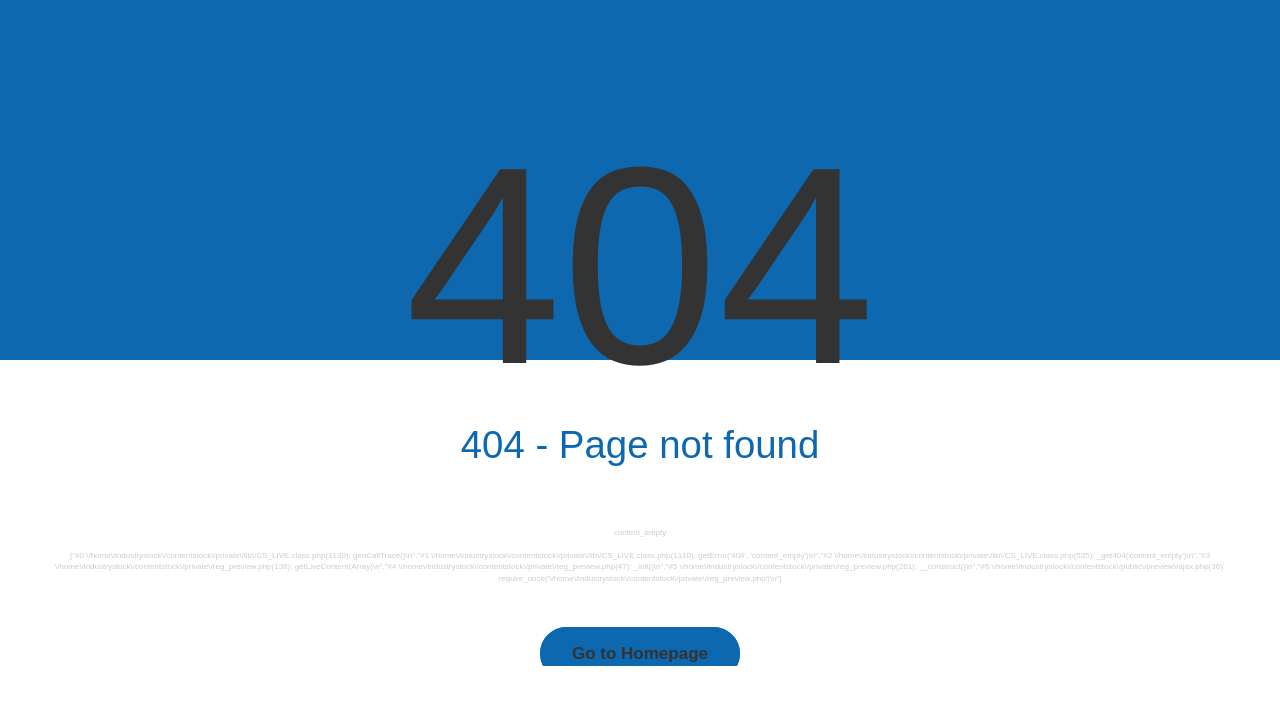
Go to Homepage (640, 653)
